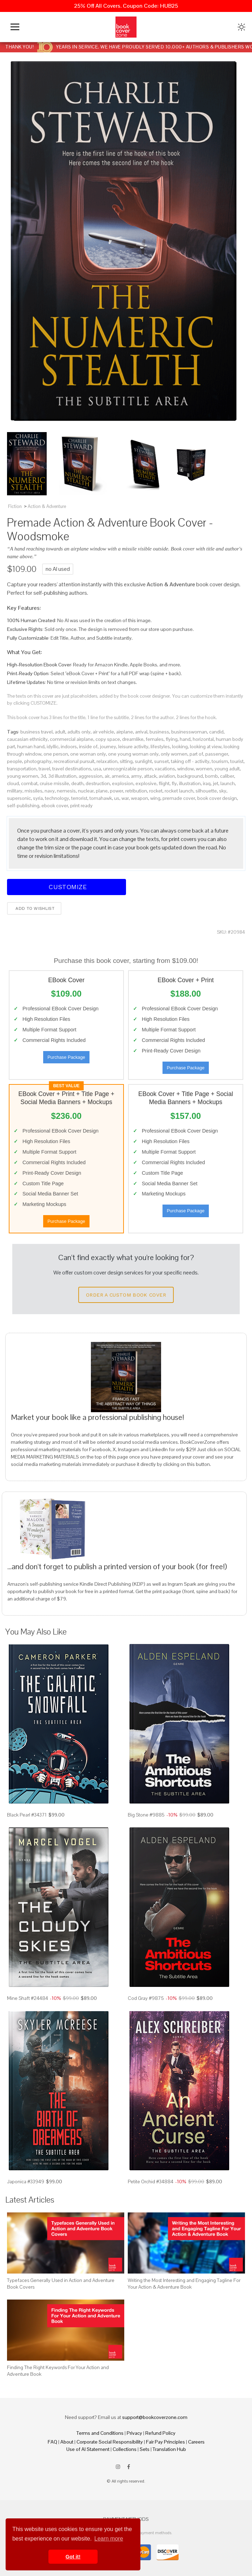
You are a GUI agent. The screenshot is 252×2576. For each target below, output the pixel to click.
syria (38, 798)
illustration (190, 783)
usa (97, 768)
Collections (125, 2449)
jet (215, 783)
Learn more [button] (108, 2539)
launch (227, 783)
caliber (227, 776)
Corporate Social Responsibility (110, 2442)
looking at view (205, 746)
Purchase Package (66, 1057)
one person (56, 754)
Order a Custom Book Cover (126, 1295)
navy (50, 791)
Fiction (15, 506)
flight (164, 783)
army (136, 776)
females (155, 739)
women (204, 768)
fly (174, 783)
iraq (207, 783)
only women (174, 754)
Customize (66, 887)
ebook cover (54, 805)
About (66, 2442)
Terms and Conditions (100, 2433)
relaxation (107, 761)
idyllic (53, 746)
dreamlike (133, 739)
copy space (107, 739)
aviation (167, 776)
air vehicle (103, 732)
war (125, 798)
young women (22, 776)
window (185, 768)
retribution (136, 791)
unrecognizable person (128, 768)
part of (196, 754)
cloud (13, 783)
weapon (139, 798)
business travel (36, 732)
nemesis (66, 791)
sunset (161, 761)
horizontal (203, 739)
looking (180, 746)
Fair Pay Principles (165, 2442)
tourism (220, 761)
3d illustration (62, 776)
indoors (69, 746)
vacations (165, 768)
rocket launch (179, 791)
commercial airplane (71, 739)
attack (150, 776)
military (14, 791)
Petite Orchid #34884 (150, 2181)
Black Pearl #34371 (27, 1815)
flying (172, 739)
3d (43, 776)
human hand (31, 746)
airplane (124, 732)
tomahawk (100, 798)
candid (216, 732)
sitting (126, 761)
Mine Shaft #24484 (27, 1998)
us (116, 798)
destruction (98, 783)
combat (29, 783)
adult (60, 732)
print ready (81, 805)
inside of (88, 746)
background (190, 776)
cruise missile (54, 783)
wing (155, 798)
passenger (216, 754)
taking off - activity (190, 761)
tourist (237, 761)
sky (222, 791)
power (116, 791)
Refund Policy (160, 2433)
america (120, 776)
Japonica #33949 (25, 2181)
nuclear (86, 791)
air (107, 776)
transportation (22, 768)
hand (185, 739)
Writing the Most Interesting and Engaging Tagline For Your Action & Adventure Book (184, 2283)
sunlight (143, 761)
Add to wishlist (34, 908)
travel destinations (71, 768)
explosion (122, 783)
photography (38, 761)
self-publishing (23, 805)
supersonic (19, 798)
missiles (33, 791)
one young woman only (133, 754)
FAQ (52, 2442)
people (14, 761)
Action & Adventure (47, 506)
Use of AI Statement (88, 2449)
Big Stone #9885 (146, 1815)
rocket (156, 791)
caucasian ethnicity (27, 739)
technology (57, 798)
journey (108, 746)
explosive (146, 783)
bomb (211, 776)
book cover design (217, 798)
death (77, 783)
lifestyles (160, 746)
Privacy (134, 2433)
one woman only (88, 754)
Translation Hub (169, 2449)
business (159, 732)
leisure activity (133, 746)
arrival (141, 732)
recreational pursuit (74, 761)
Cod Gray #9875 (146, 1998)
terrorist (79, 798)
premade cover (179, 798)
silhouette (206, 791)
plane (102, 791)
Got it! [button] (73, 2556)
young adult (227, 768)
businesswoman (189, 732)
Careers (196, 2442)
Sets (145, 2449)
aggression (90, 776)
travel (44, 768)
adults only (79, 732)
